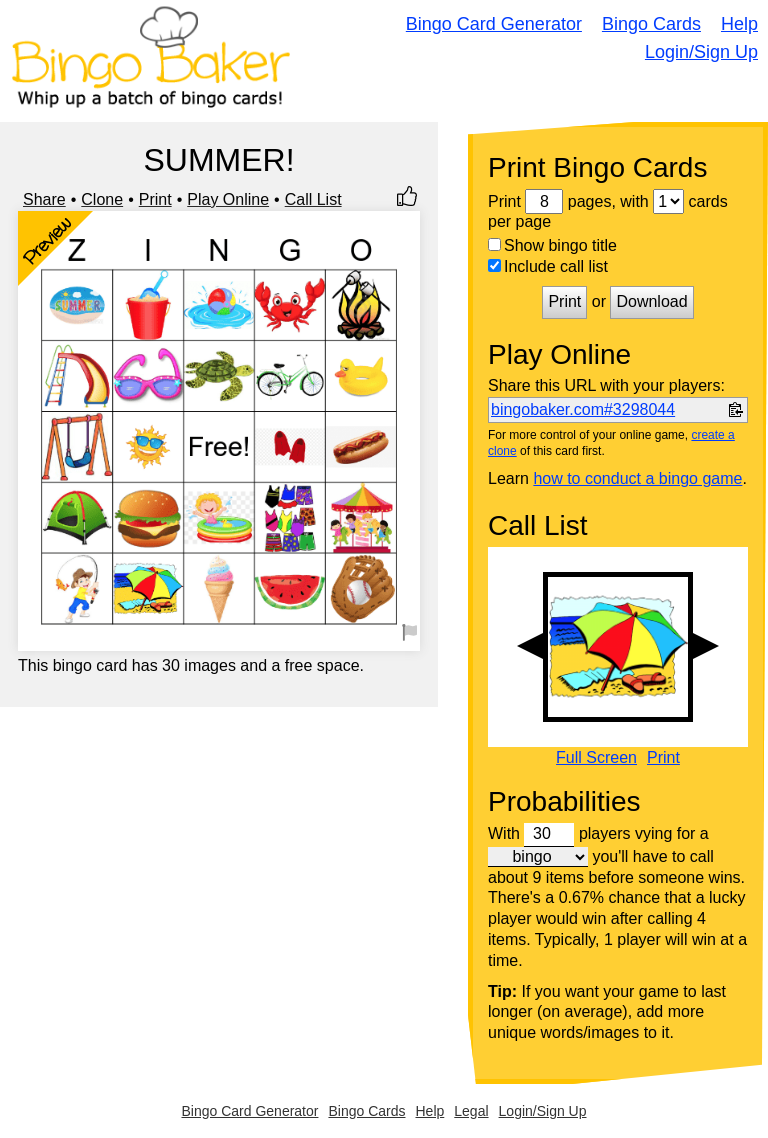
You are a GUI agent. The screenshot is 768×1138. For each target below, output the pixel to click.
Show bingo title (552, 245)
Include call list (548, 266)
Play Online (228, 199)
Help (739, 24)
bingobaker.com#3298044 (583, 409)
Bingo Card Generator (494, 24)
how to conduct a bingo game (637, 478)
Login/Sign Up (701, 52)
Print (155, 199)
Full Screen (596, 758)
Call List (313, 199)
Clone (102, 199)
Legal (471, 1111)
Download (651, 301)
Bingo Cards (651, 24)
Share (44, 199)
